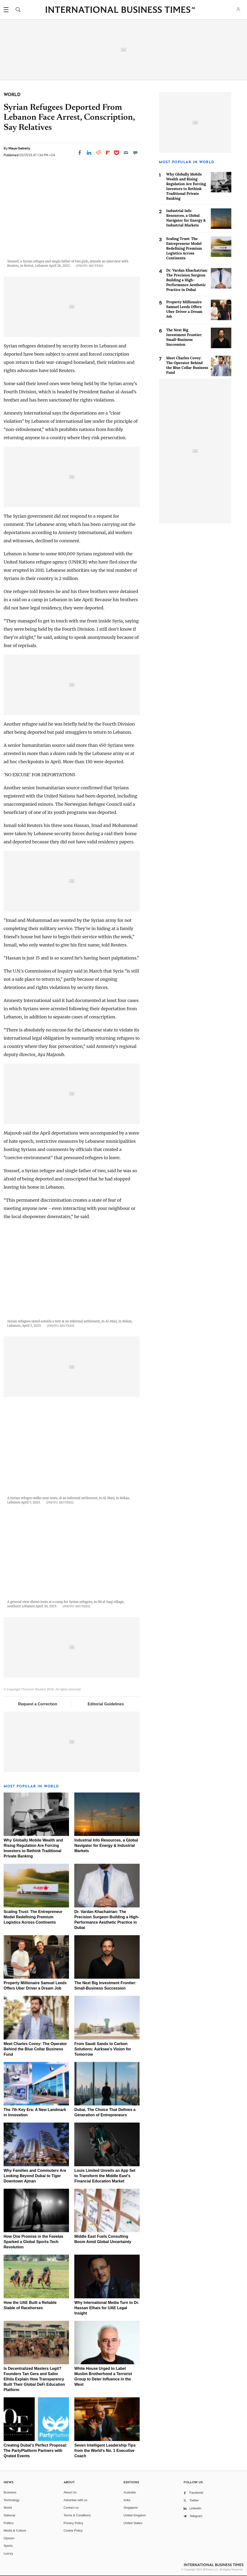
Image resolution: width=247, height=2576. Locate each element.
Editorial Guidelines (106, 1704)
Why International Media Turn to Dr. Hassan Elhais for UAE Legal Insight (106, 2308)
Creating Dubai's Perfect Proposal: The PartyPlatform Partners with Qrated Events (35, 2450)
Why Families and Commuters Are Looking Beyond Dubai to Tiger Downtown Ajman (35, 2175)
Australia (130, 2492)
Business (10, 2492)
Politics (9, 2523)
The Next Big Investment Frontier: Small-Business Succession (184, 337)
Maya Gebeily (19, 148)
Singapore (131, 2507)
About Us (70, 2492)
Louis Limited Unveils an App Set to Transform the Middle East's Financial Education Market (104, 2175)
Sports (8, 2546)
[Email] (126, 152)
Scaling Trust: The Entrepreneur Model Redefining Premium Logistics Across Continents (33, 1917)
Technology (12, 2500)
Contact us (71, 2507)
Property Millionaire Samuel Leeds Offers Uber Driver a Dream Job (184, 309)
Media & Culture (15, 2530)
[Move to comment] (135, 152)
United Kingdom (135, 2515)
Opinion (9, 2538)
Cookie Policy (73, 2530)
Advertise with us (75, 2500)
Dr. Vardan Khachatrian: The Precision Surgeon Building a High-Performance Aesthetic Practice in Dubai (187, 280)
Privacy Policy (73, 2523)
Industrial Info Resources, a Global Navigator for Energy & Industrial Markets (106, 1845)
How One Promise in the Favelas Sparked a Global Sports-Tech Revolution (33, 2241)
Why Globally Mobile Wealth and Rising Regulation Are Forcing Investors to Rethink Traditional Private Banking (186, 186)
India (127, 2500)
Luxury (8, 2553)
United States (133, 2523)
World (8, 2507)
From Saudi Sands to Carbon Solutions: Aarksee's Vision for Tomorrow (102, 2049)
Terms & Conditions (77, 2515)
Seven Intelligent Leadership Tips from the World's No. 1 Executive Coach (105, 2450)
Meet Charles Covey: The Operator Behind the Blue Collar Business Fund (35, 2049)
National (9, 2515)
